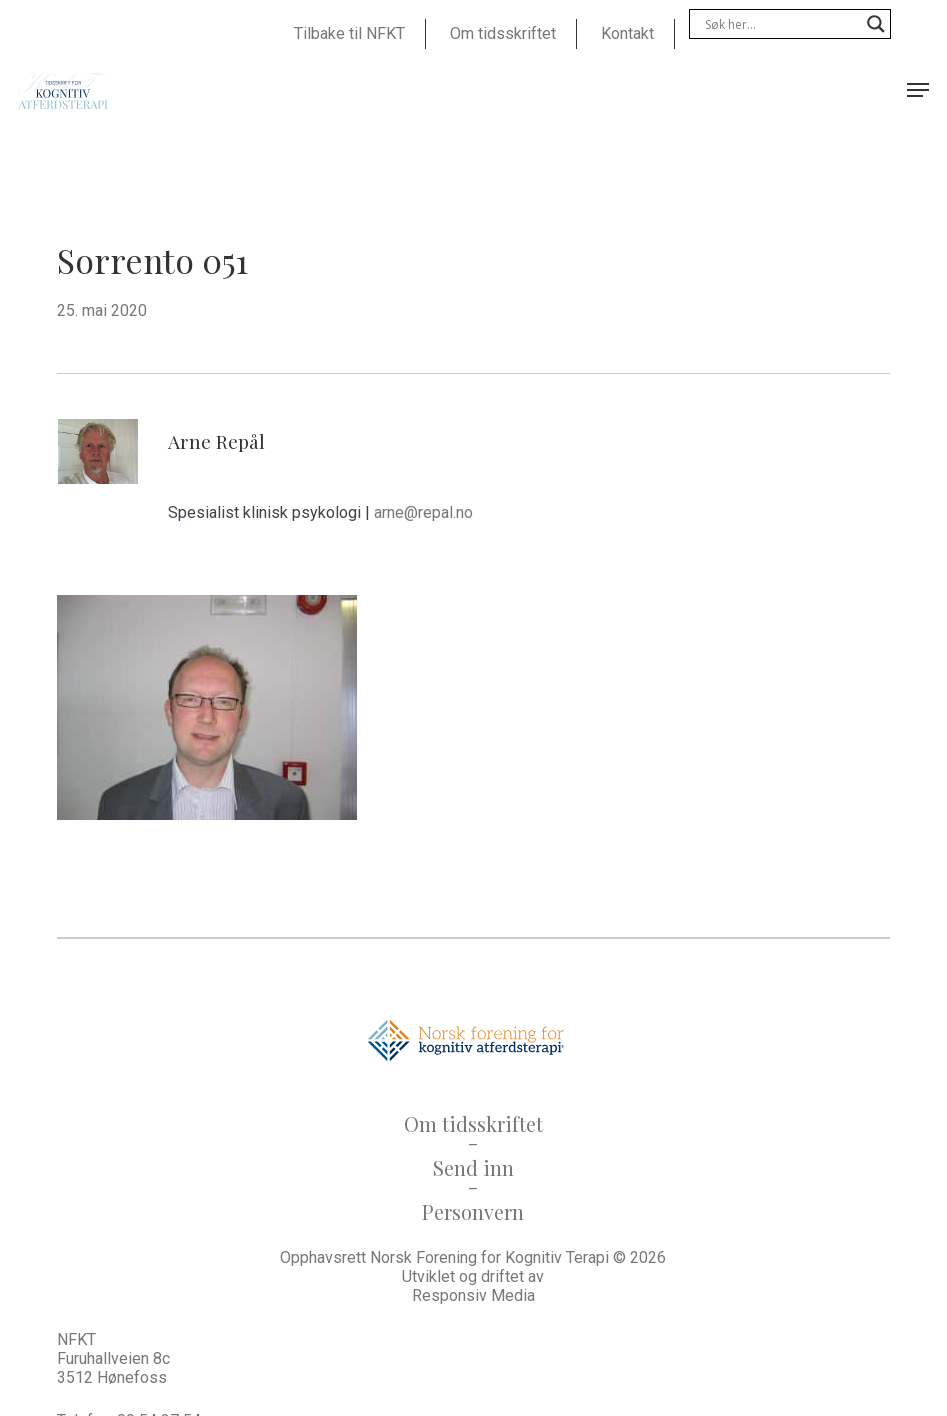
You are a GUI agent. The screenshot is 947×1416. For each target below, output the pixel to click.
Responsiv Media (473, 1295)
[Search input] (781, 24)
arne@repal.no (423, 512)
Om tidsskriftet (473, 1123)
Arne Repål (216, 441)
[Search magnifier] (876, 24)
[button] (918, 90)
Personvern (473, 1211)
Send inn (473, 1167)
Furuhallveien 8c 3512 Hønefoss (113, 1368)
